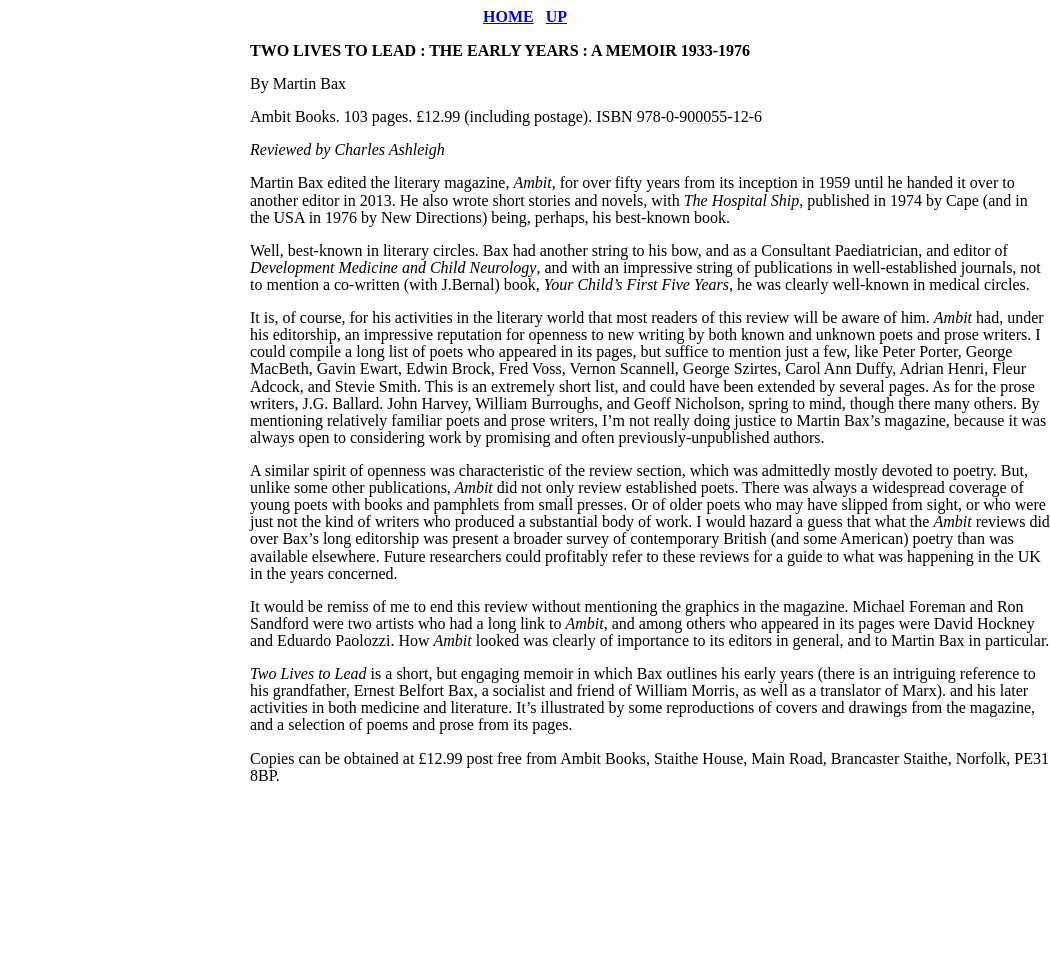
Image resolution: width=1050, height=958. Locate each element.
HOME (508, 16)
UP (556, 16)
